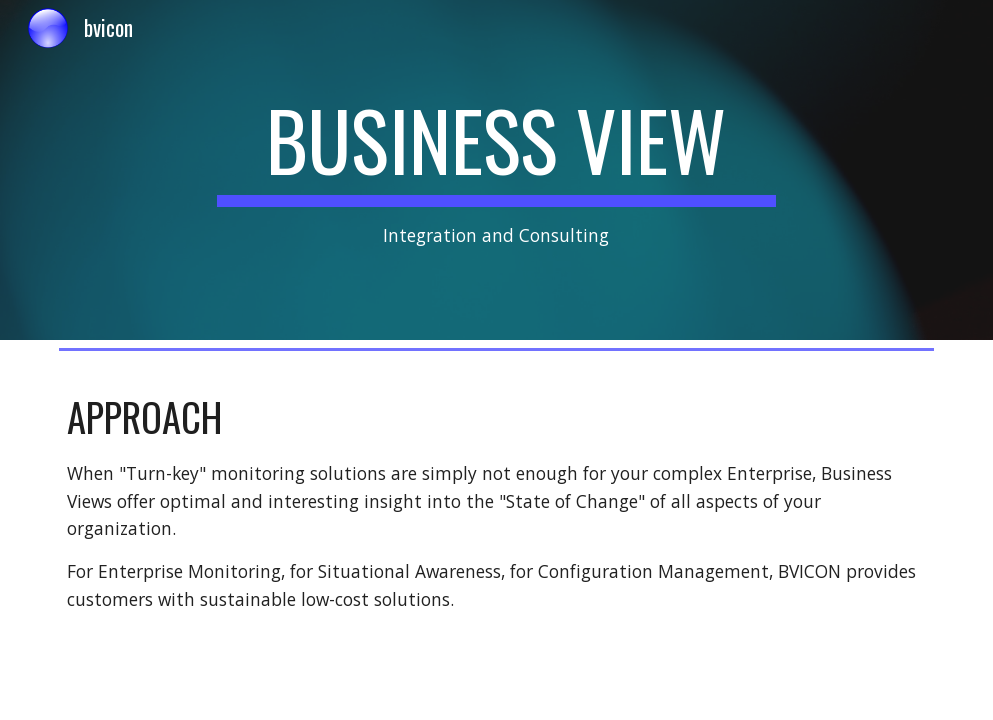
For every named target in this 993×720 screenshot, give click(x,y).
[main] (497, 170)
